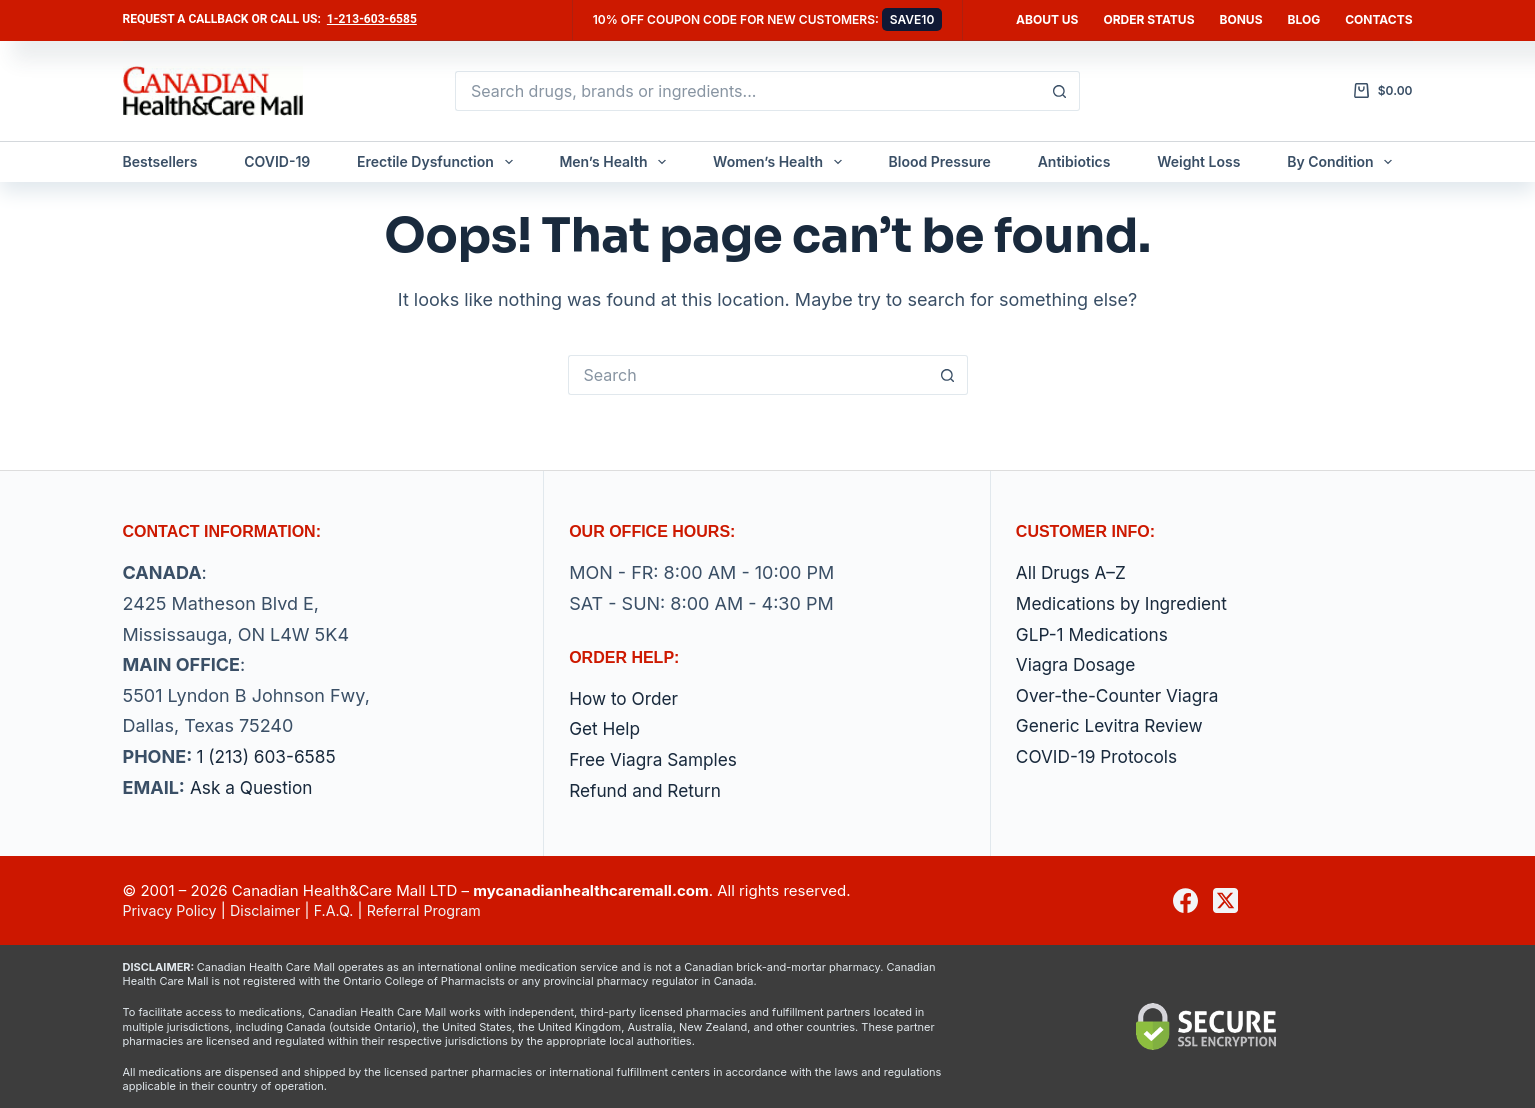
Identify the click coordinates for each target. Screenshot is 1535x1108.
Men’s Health (616, 162)
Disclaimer (272, 910)
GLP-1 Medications (1095, 634)
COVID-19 (277, 161)
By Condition (1343, 162)
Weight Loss (1198, 161)
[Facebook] (1185, 900)
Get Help (606, 728)
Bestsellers (160, 161)
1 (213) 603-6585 (269, 756)
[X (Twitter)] (1225, 900)
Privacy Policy (172, 910)
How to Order (626, 698)
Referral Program (438, 910)
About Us (1047, 19)
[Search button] (1060, 91)
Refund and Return (648, 790)
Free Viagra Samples (656, 759)
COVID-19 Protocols (1100, 756)
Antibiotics (1074, 161)
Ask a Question (254, 787)
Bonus (1241, 19)
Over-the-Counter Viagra (1122, 695)
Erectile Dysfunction (439, 162)
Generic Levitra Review (1113, 725)
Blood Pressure (940, 161)
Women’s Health (781, 162)
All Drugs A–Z (1073, 572)
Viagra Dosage (1078, 664)
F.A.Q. (344, 910)
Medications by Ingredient (1126, 603)
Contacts (1378, 19)
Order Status (1148, 19)
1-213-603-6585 (372, 19)
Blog (1304, 19)
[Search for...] (747, 91)
